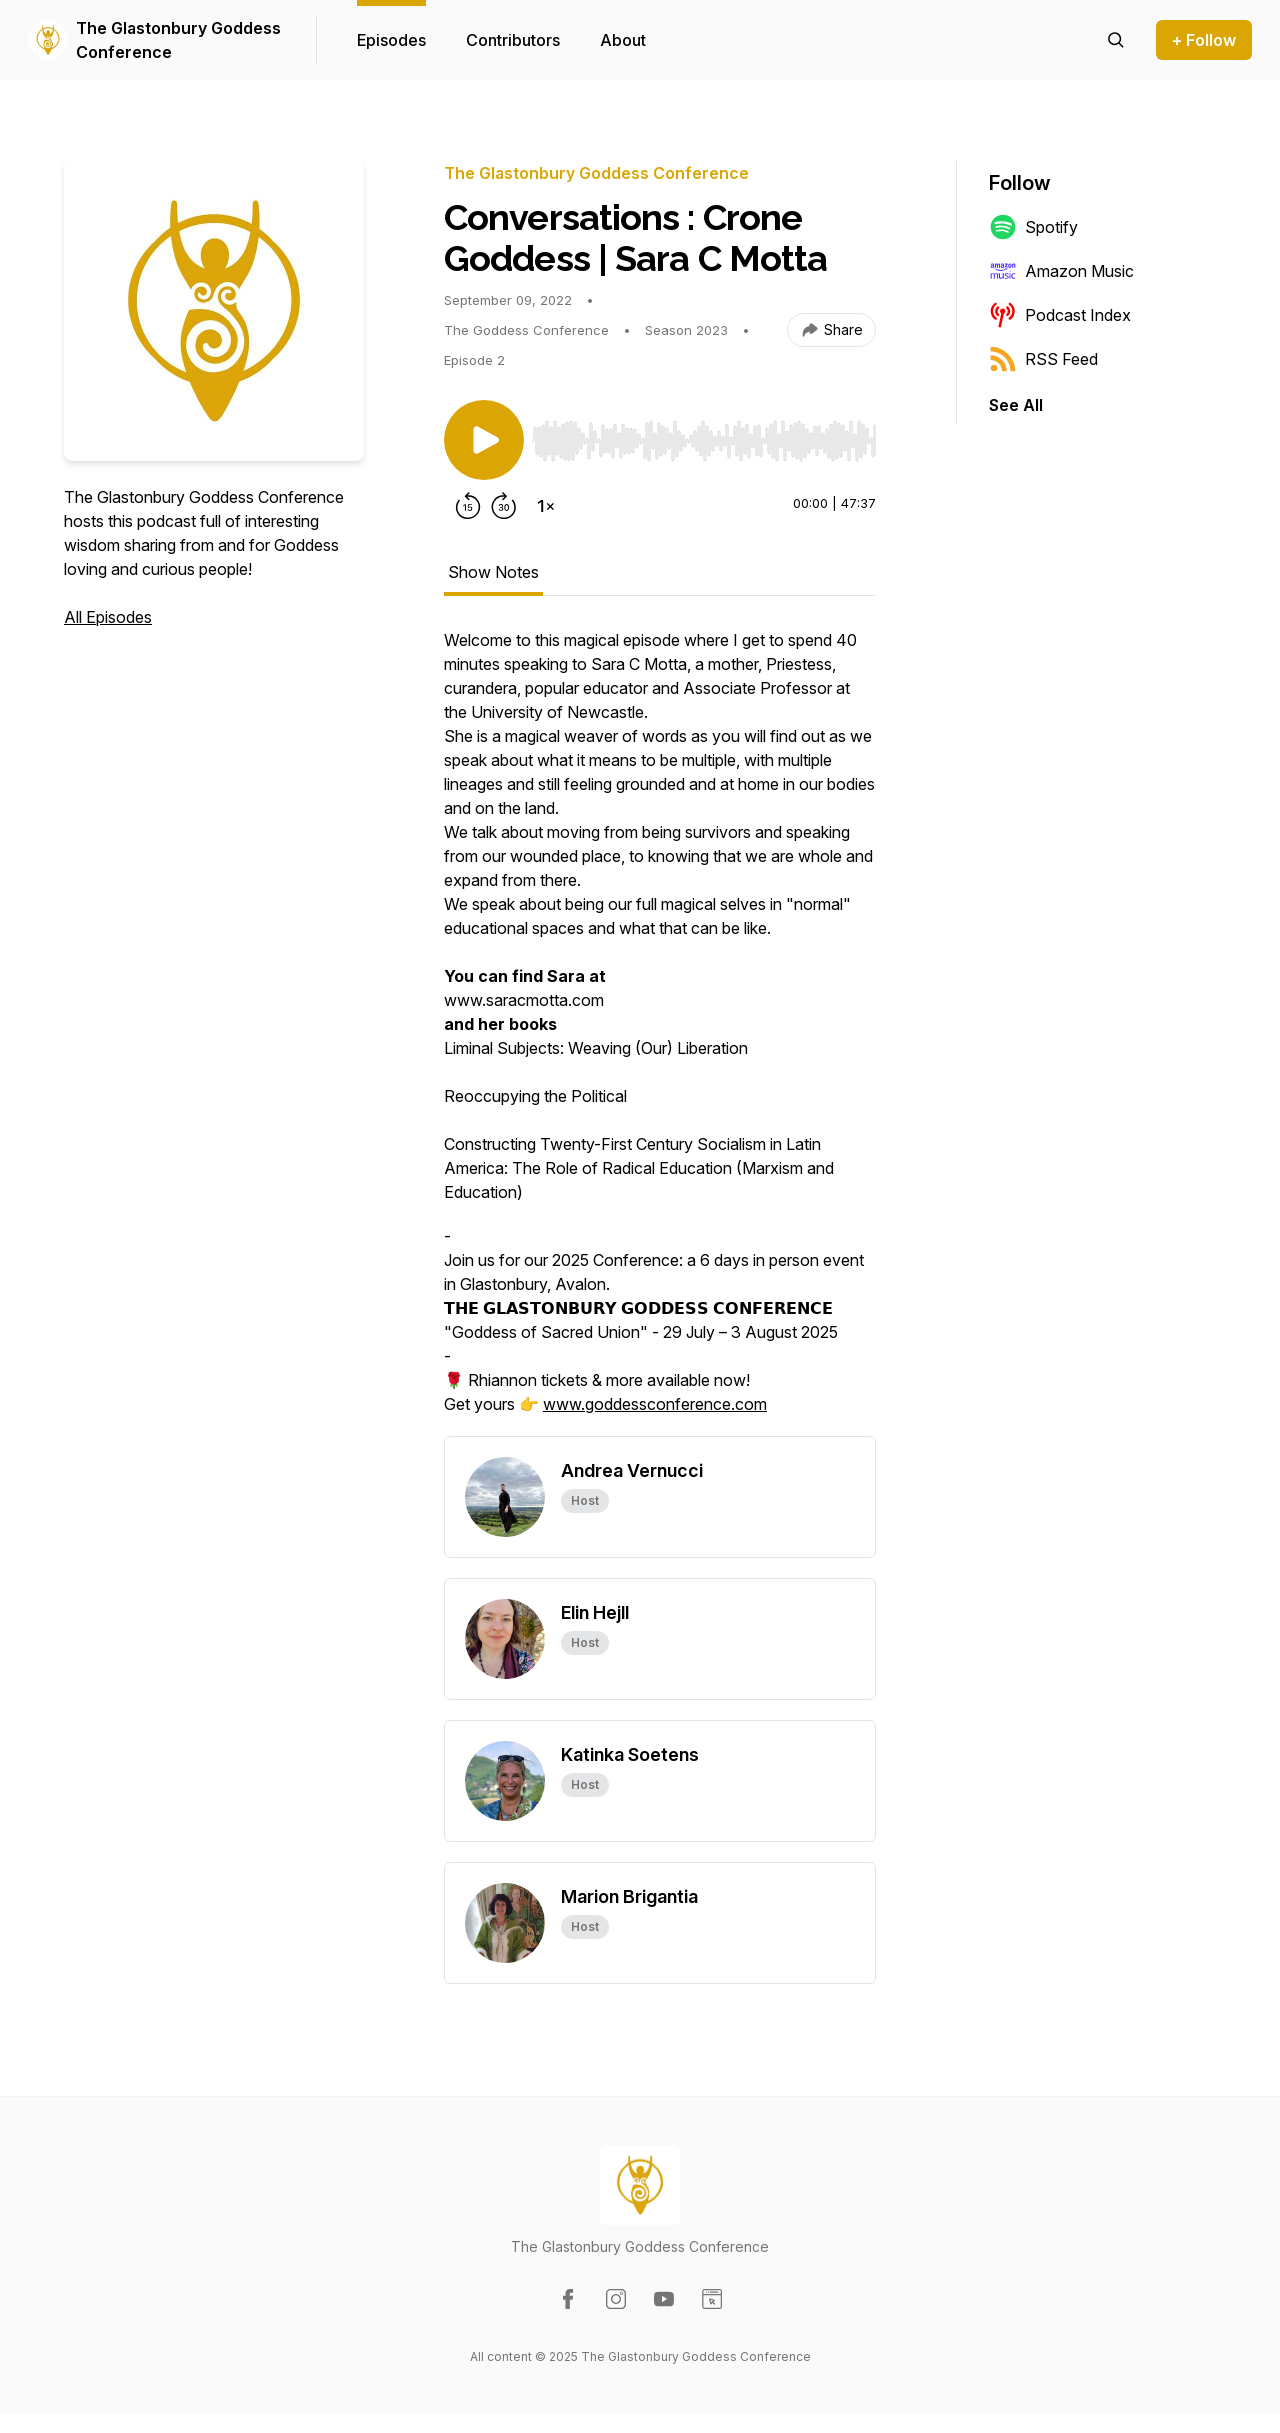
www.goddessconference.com (655, 1404)
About (623, 40)
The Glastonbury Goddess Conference (178, 40)
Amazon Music (1061, 271)
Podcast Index (1060, 315)
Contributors (513, 40)
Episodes (391, 40)
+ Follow (1204, 40)
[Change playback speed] (546, 506)
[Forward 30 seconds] (504, 506)
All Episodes (108, 617)
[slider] (704, 441)
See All (1016, 405)
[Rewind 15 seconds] (468, 506)
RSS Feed (1043, 359)
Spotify (1033, 227)
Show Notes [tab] (493, 572)
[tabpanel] (660, 1032)
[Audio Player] (704, 435)
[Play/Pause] (484, 440)
